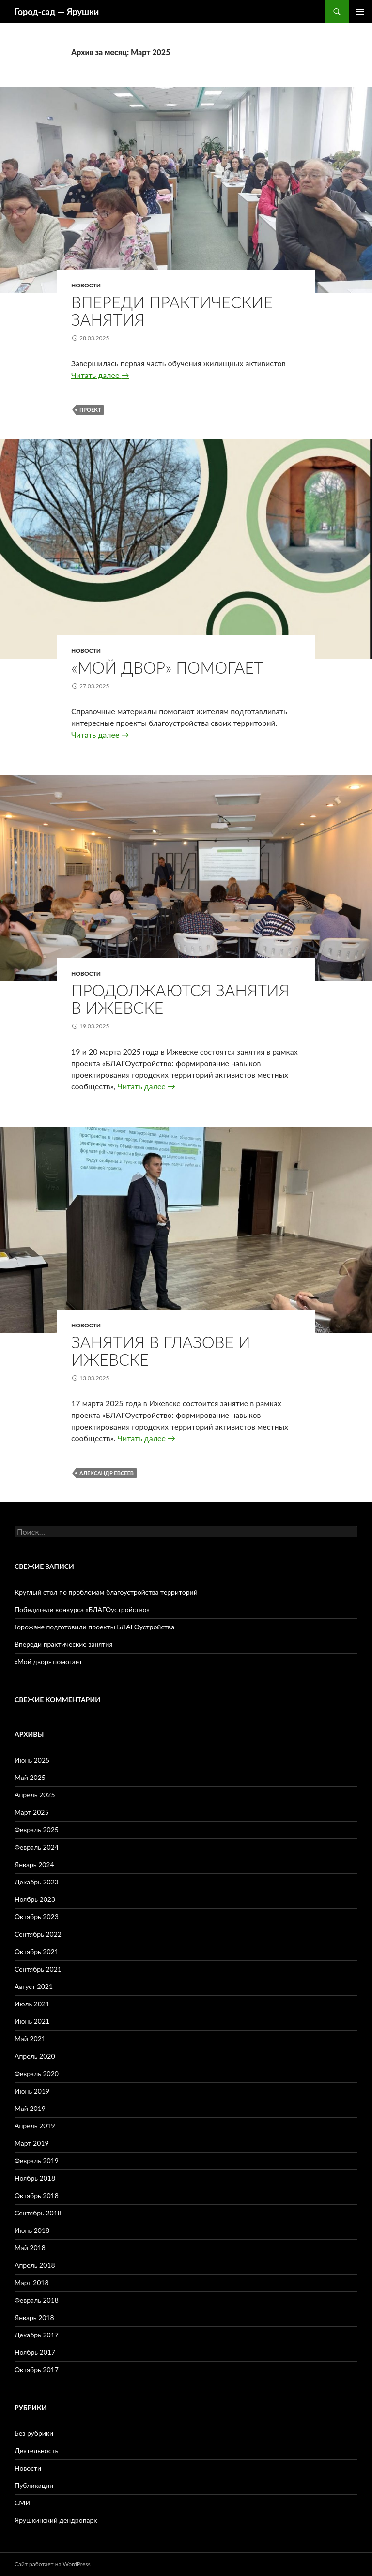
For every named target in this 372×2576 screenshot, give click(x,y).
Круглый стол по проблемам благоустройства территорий (106, 1592)
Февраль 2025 (37, 1829)
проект (90, 410)
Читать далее (100, 374)
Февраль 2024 (37, 1847)
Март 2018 (32, 2282)
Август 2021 (34, 1986)
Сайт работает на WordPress (53, 2564)
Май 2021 (30, 2038)
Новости (86, 285)
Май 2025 (30, 1777)
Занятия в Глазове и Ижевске (160, 1350)
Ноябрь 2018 (35, 2178)
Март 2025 (32, 1812)
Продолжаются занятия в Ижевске (180, 998)
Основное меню (360, 11)
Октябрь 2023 (37, 1917)
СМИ (23, 2503)
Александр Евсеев (106, 1473)
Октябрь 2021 (37, 1951)
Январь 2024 (34, 1864)
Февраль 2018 (37, 2300)
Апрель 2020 (35, 2056)
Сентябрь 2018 (38, 2213)
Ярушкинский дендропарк (56, 2520)
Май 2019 (30, 2108)
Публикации (34, 2485)
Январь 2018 (34, 2317)
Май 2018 (30, 2248)
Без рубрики (34, 2433)
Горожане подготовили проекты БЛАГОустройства (94, 1627)
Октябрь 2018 (37, 2195)
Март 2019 (32, 2143)
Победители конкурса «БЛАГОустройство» (82, 1609)
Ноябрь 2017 (35, 2352)
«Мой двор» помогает (167, 667)
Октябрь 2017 (37, 2369)
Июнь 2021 (32, 2021)
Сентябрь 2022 (38, 1934)
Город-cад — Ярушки (57, 11)
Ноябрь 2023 (35, 1899)
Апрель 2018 (35, 2265)
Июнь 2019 (32, 2091)
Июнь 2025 (32, 1760)
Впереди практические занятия (172, 310)
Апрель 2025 (35, 1795)
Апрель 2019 (35, 2126)
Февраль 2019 (37, 2160)
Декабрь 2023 (37, 1882)
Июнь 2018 (32, 2230)
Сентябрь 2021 (38, 1969)
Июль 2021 (32, 2004)
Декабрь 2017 (37, 2335)
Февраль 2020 (37, 2073)
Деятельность (36, 2450)
